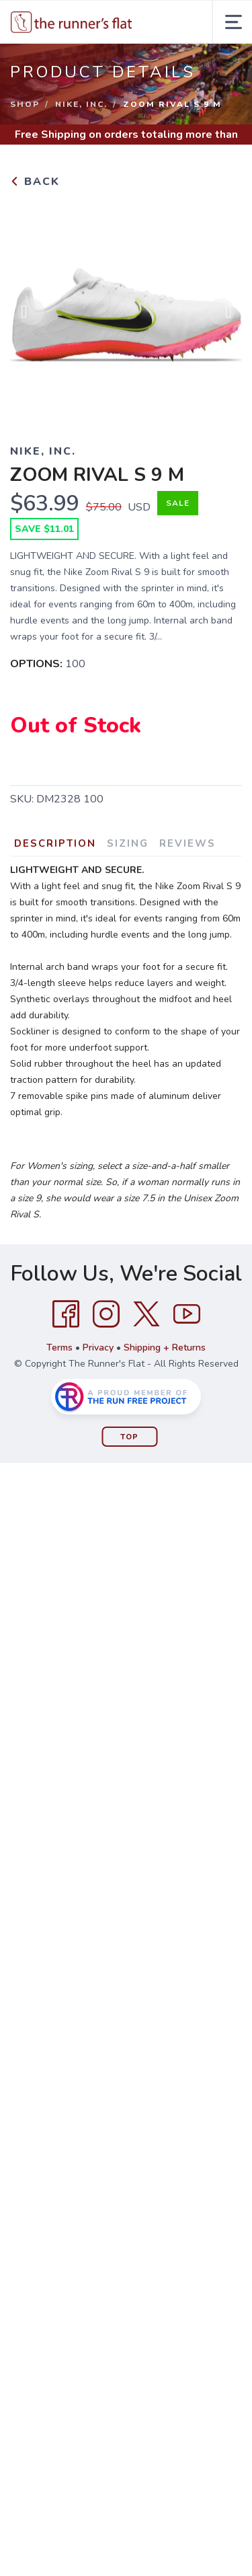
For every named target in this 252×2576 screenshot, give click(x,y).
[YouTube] (187, 1314)
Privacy (98, 1347)
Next (221, 315)
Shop (25, 104)
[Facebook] (66, 1314)
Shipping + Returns (165, 1347)
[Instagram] (106, 1314)
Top (129, 1437)
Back (35, 181)
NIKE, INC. (81, 104)
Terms (59, 1347)
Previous (30, 315)
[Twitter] (146, 1314)
